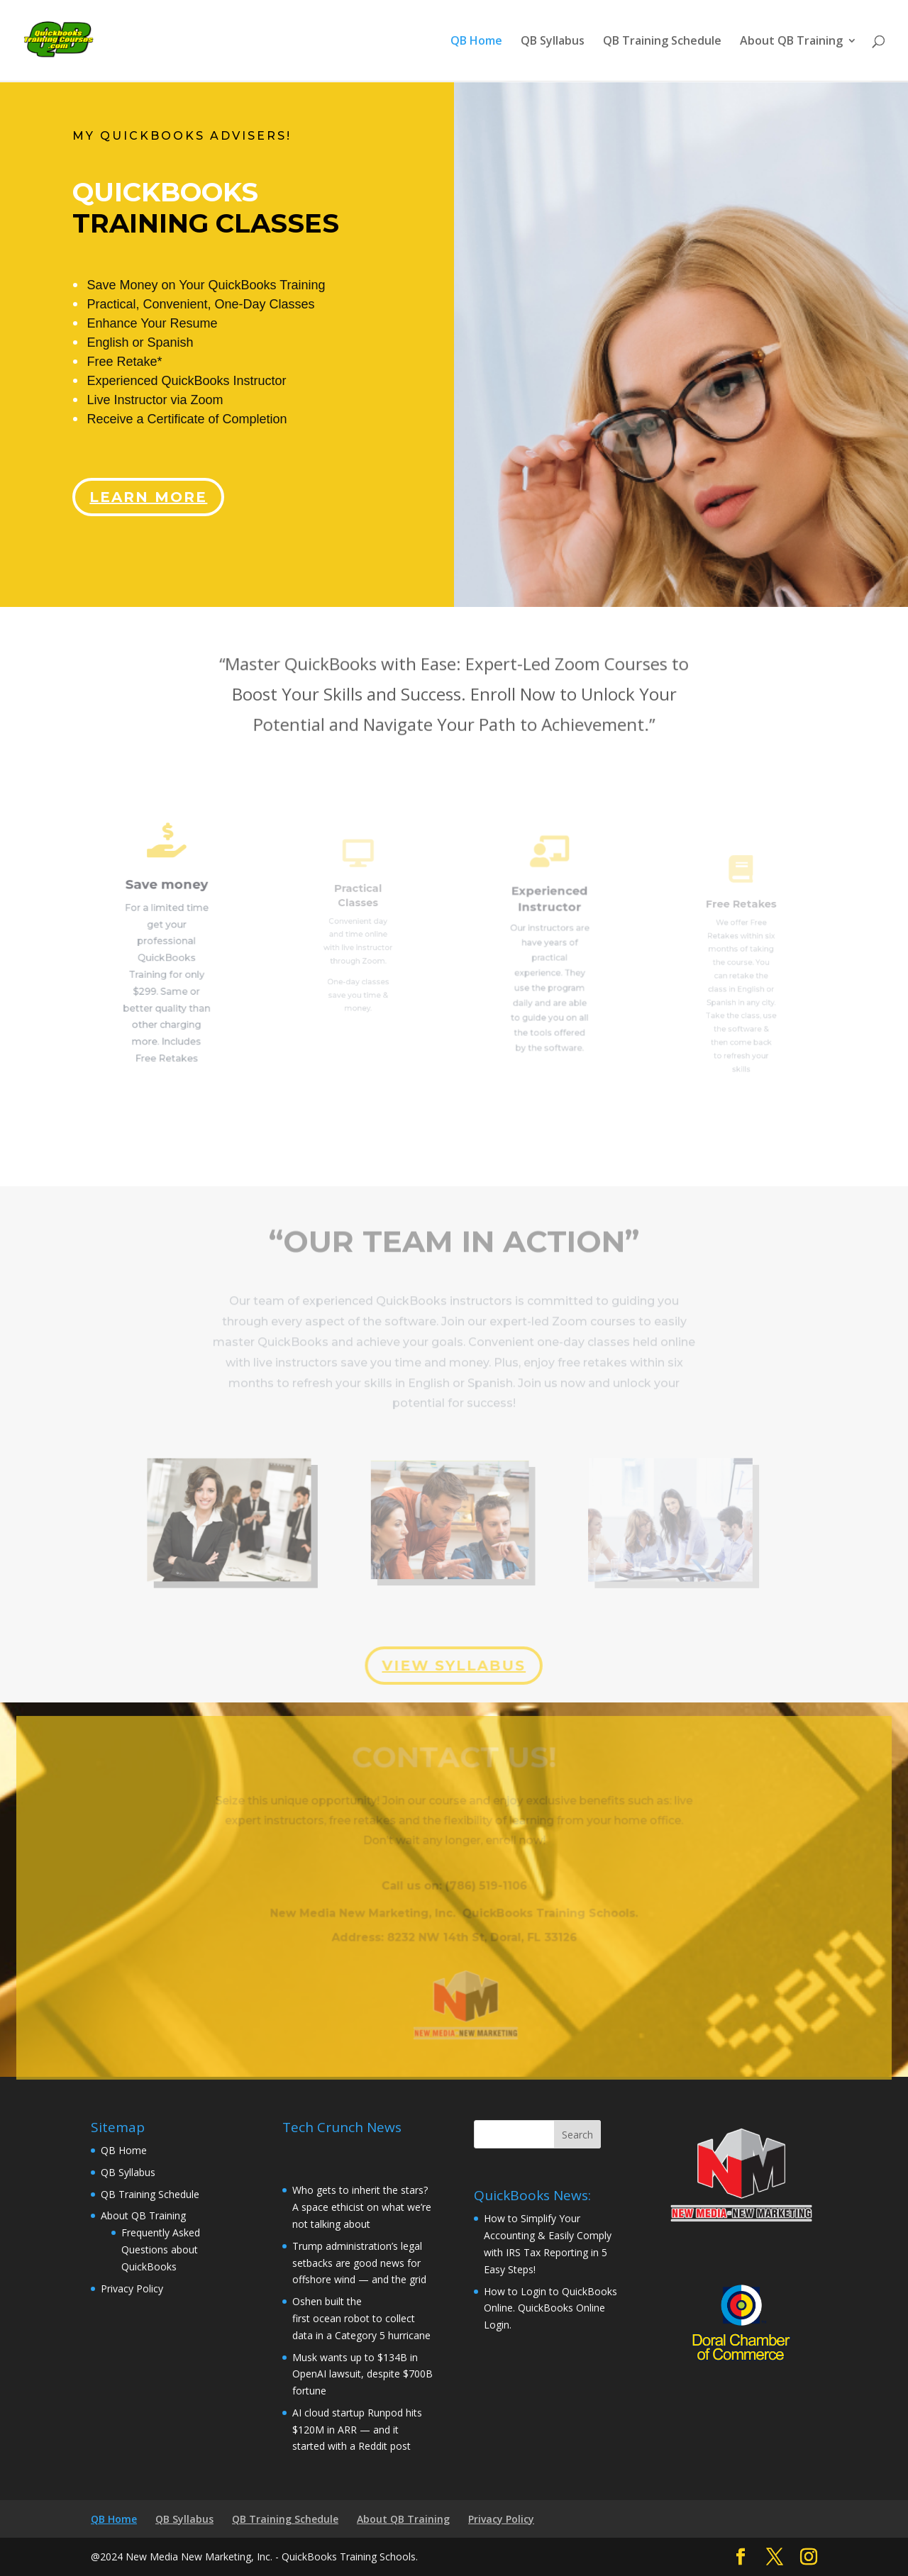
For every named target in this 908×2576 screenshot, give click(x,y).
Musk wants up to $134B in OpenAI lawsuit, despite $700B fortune (362, 2374)
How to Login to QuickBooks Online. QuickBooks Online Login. (550, 2308)
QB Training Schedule (662, 41)
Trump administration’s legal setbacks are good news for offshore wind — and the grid (359, 2263)
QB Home (476, 41)
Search (577, 2134)
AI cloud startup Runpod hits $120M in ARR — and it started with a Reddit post (357, 2429)
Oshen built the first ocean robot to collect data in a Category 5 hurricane (362, 2318)
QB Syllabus (553, 41)
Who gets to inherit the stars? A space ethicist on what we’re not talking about (361, 2207)
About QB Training (791, 41)
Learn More (152, 485)
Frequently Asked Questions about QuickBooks (160, 2249)
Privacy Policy (132, 2288)
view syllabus (453, 1664)
